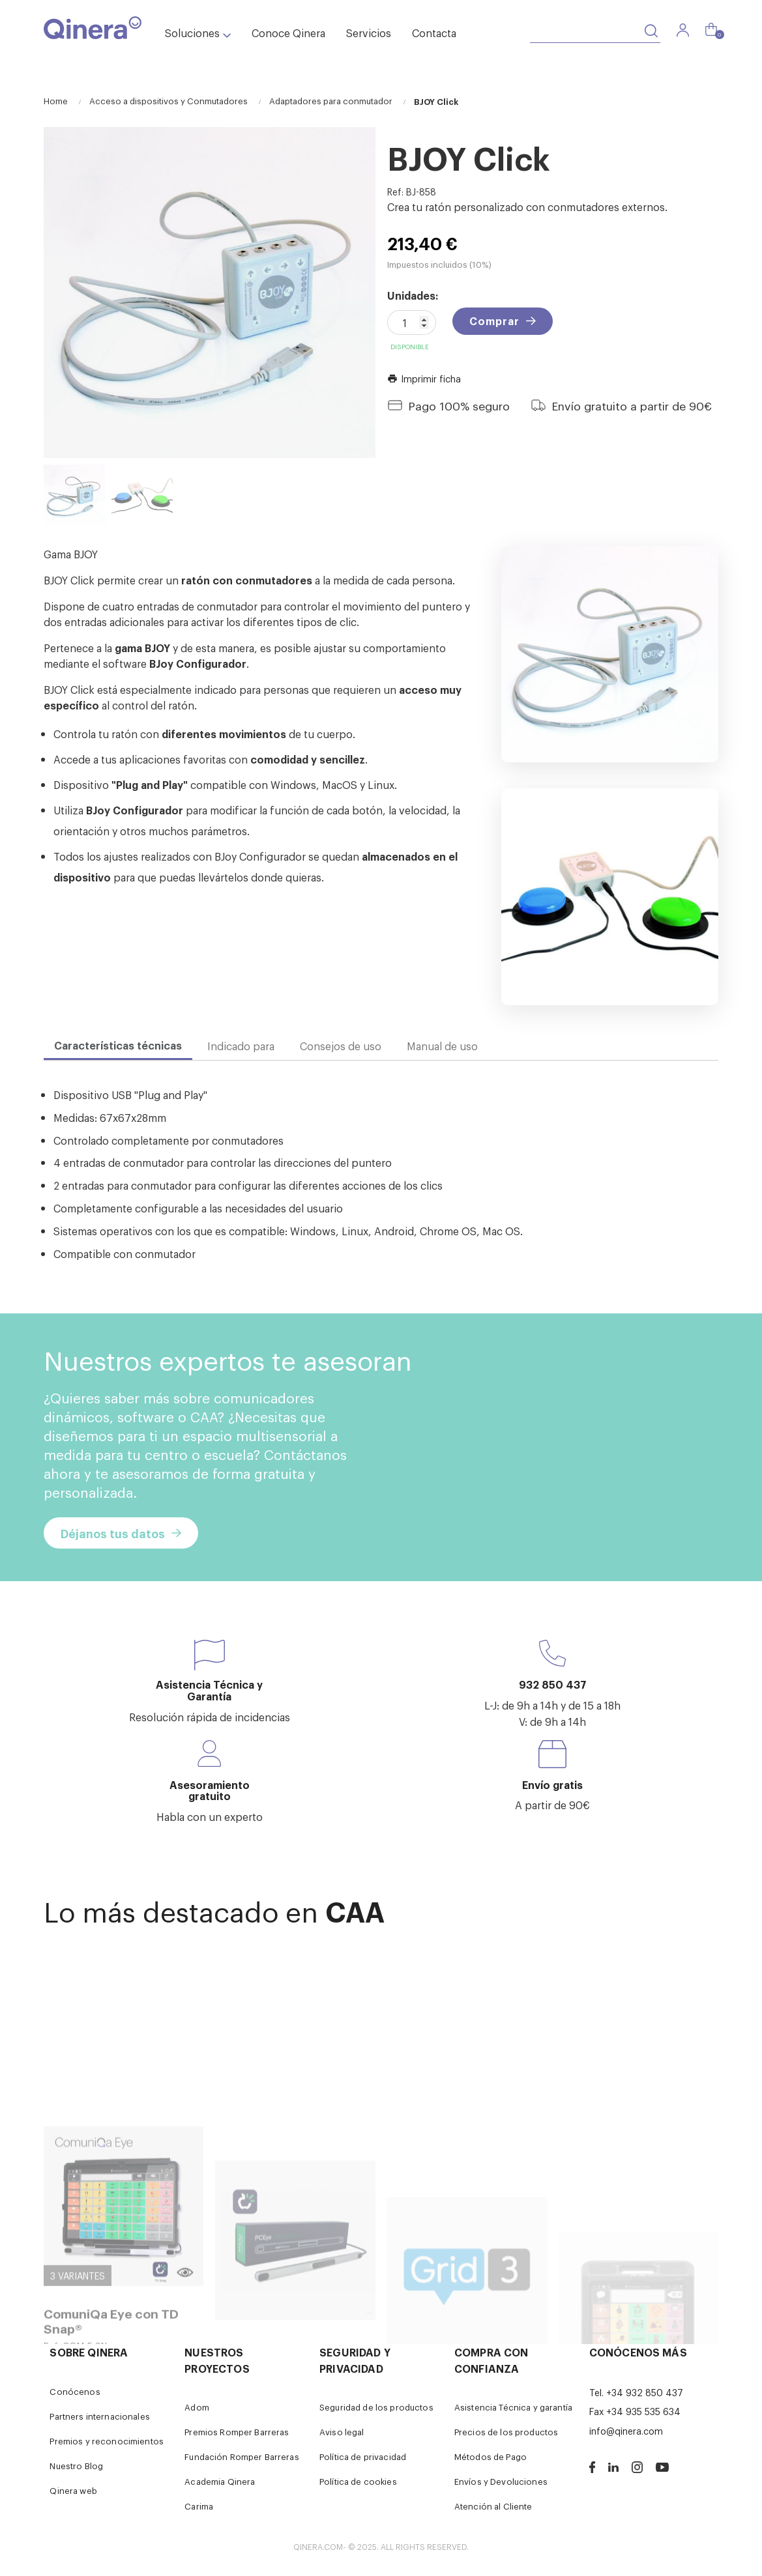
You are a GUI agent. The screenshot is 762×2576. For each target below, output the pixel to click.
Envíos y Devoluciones (501, 2481)
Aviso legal (341, 2431)
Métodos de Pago (490, 2456)
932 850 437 (553, 1684)
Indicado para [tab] (240, 1045)
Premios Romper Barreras (236, 2431)
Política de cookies (358, 2481)
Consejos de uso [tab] (340, 1045)
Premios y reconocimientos (107, 2440)
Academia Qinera (219, 2481)
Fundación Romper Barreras (241, 2456)
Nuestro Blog (76, 2465)
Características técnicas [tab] (118, 1045)
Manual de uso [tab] (442, 1045)
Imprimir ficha (424, 378)
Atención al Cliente (493, 2506)
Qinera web (73, 2490)
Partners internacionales (99, 2416)
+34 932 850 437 (644, 2392)
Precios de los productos (506, 2431)
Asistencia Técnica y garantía (513, 2406)
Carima (198, 2506)
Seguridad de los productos (376, 2406)
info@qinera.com (626, 2430)
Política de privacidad (362, 2456)
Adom (196, 2406)
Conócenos (75, 2391)
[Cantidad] (411, 322)
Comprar (494, 320)
